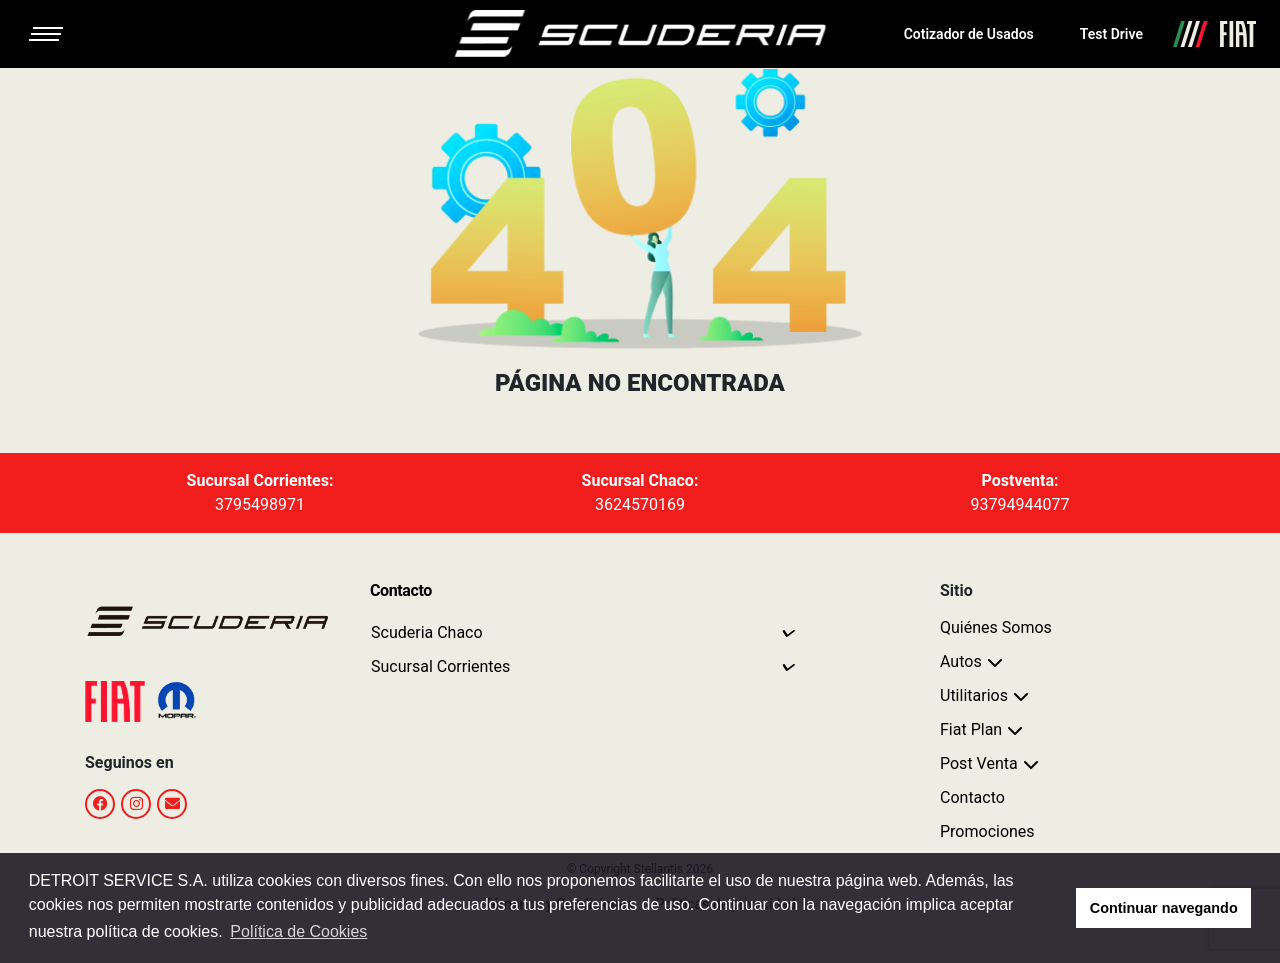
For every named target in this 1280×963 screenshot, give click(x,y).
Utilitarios (974, 695)
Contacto (972, 797)
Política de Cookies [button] (298, 931)
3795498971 (260, 504)
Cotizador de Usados (969, 34)
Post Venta (979, 763)
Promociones (987, 831)
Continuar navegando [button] (1164, 908)
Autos (961, 661)
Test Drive (1111, 34)
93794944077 (1020, 504)
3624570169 (640, 504)
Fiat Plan (971, 729)
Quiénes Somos (996, 627)
